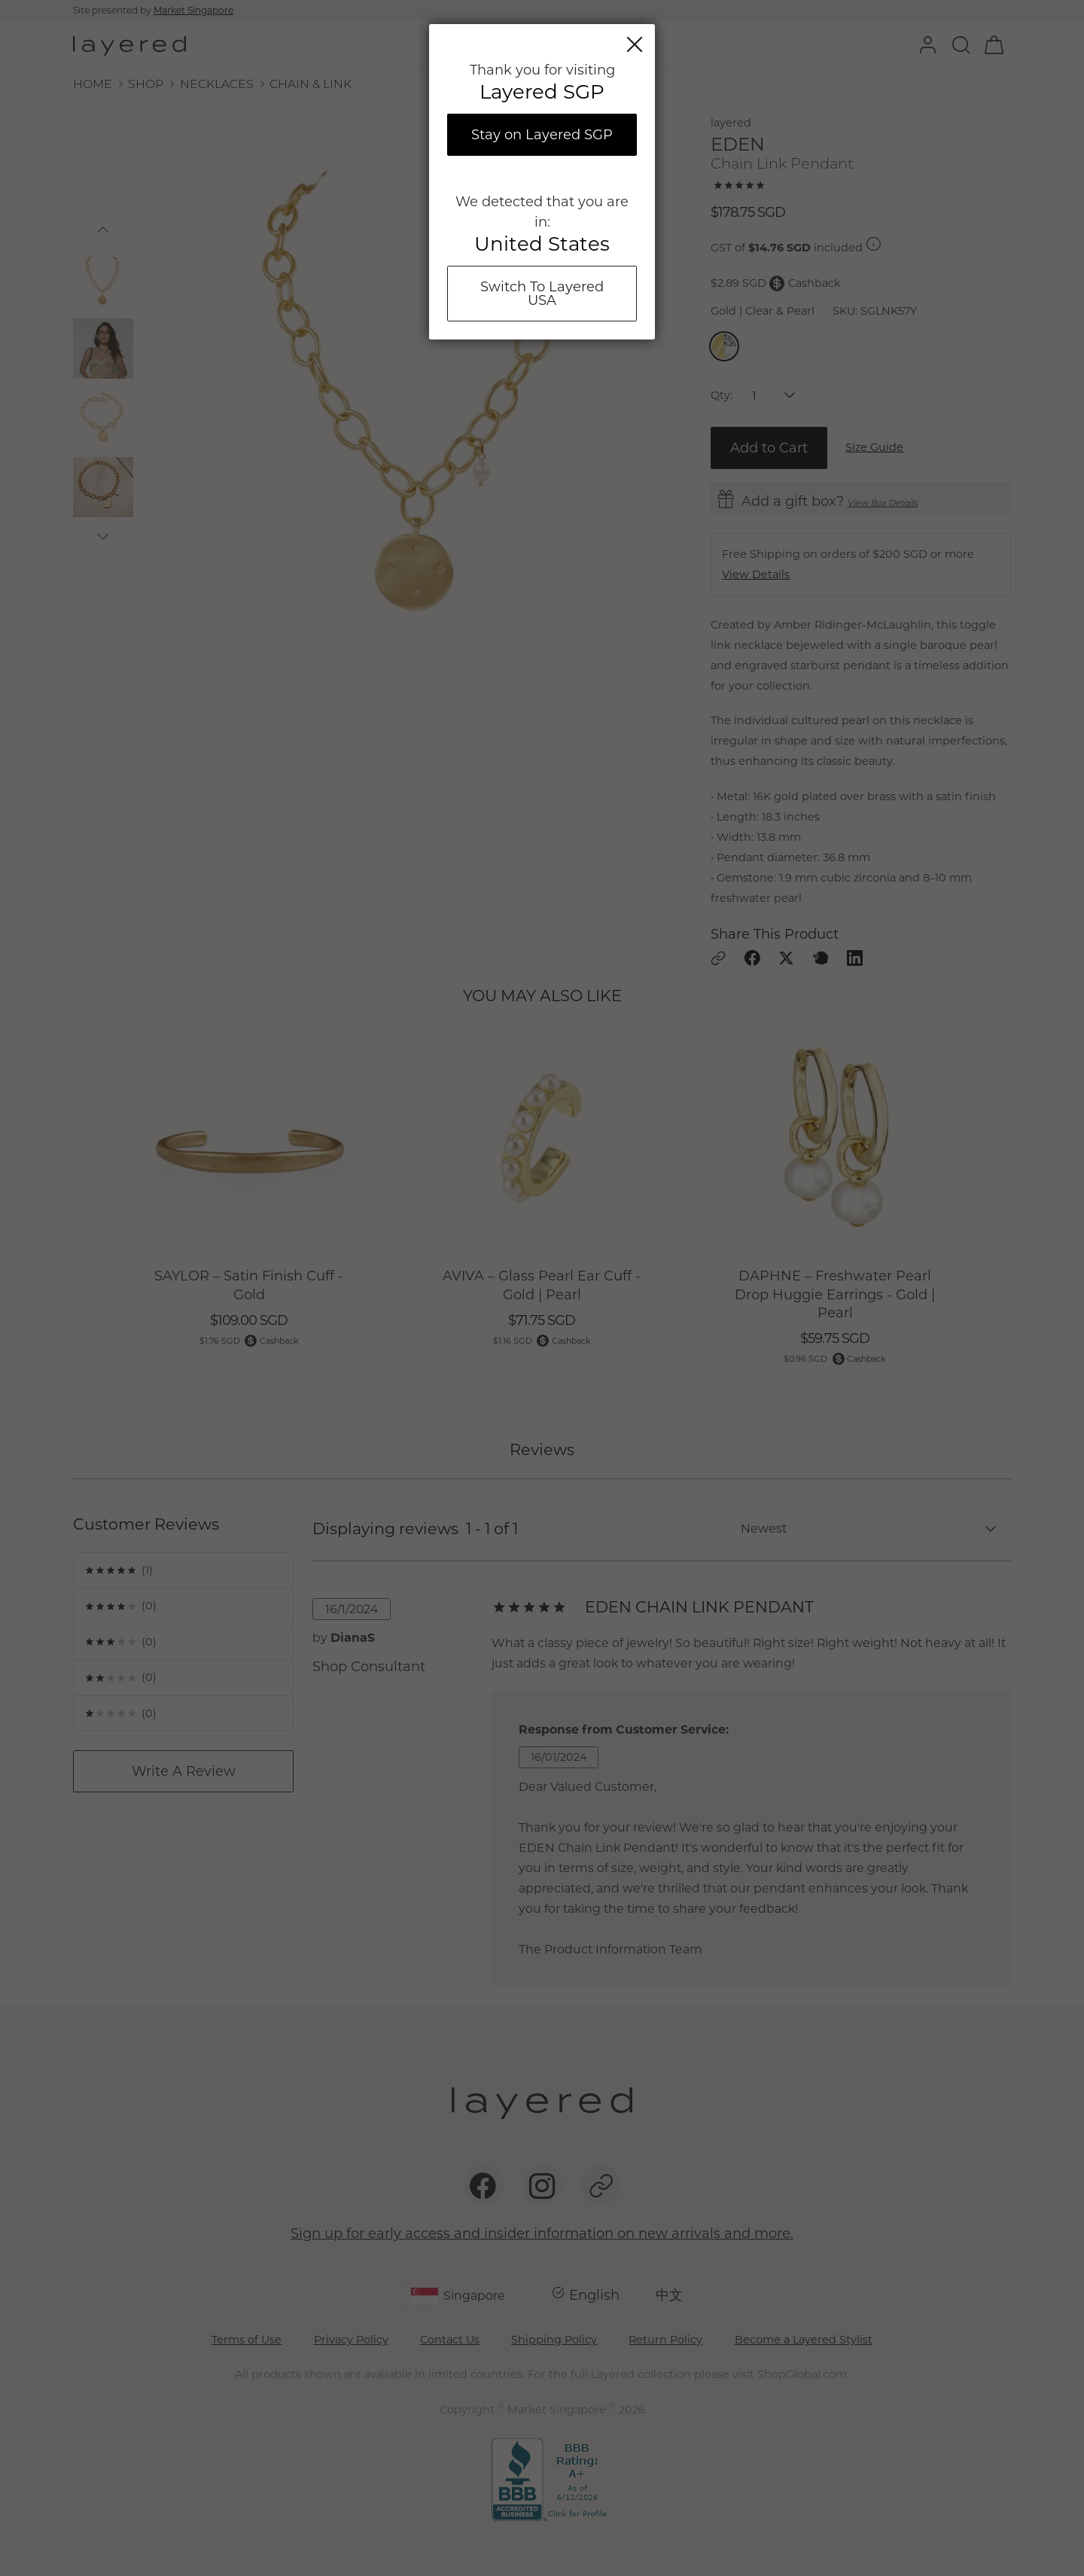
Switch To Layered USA (542, 294)
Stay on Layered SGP (542, 134)
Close (634, 44)
